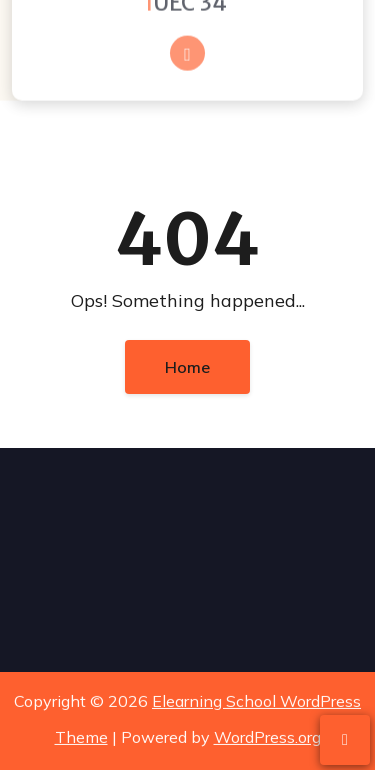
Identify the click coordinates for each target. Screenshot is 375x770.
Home (187, 367)
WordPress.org (267, 736)
